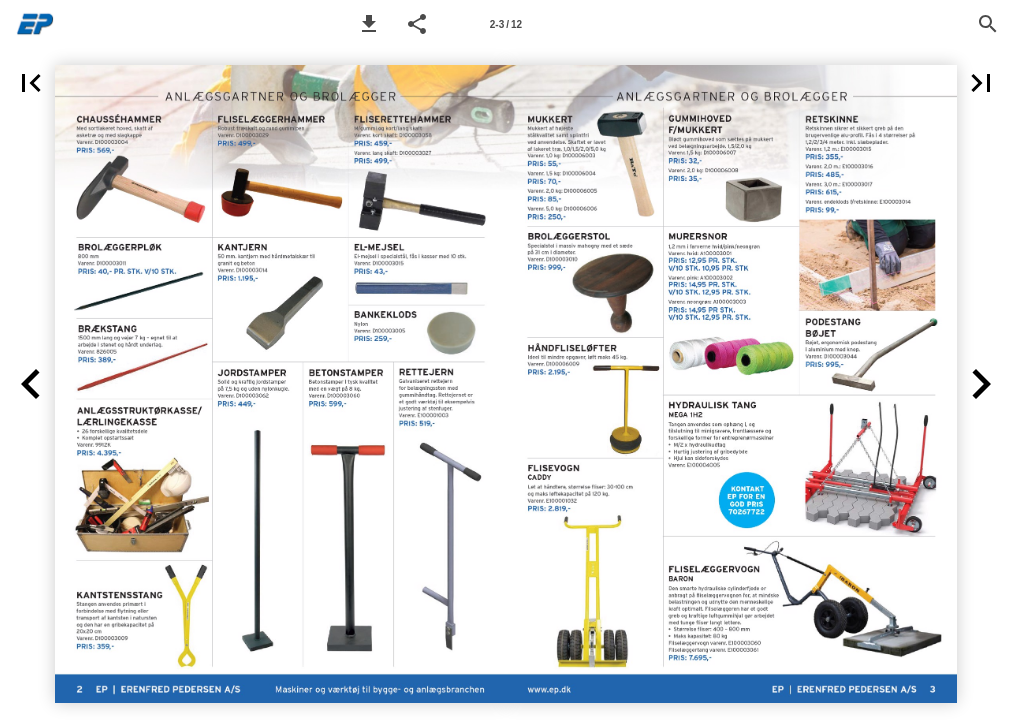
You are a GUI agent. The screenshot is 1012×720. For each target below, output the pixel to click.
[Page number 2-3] (506, 24)
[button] (369, 24)
